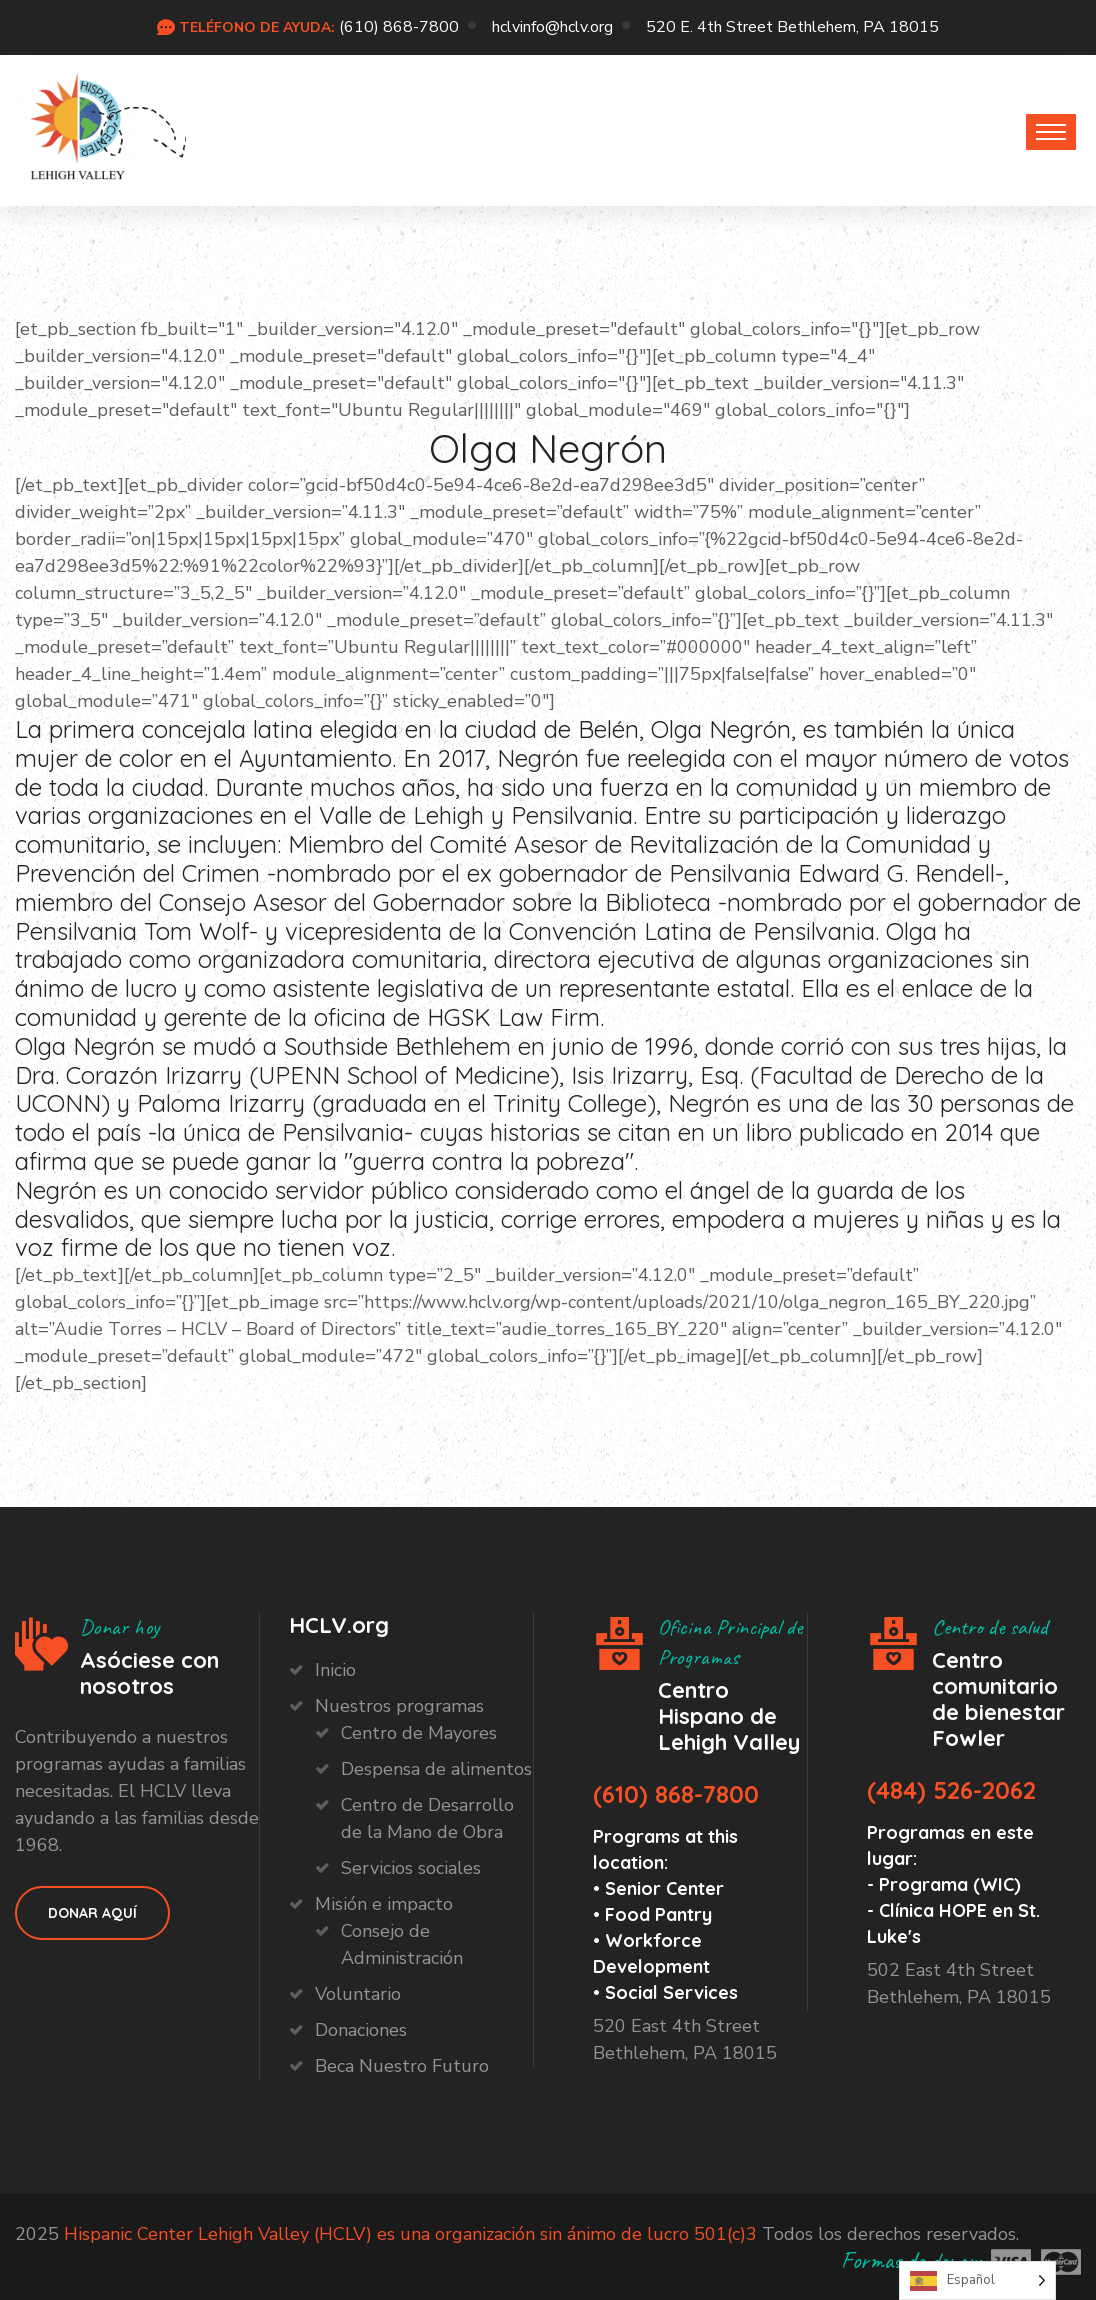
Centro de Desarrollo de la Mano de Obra (427, 1818)
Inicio (335, 1670)
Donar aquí (92, 1913)
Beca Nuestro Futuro (402, 2066)
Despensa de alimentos (436, 1769)
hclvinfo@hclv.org (552, 27)
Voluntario (358, 1994)
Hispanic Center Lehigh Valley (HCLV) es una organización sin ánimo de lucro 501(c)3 (410, 2234)
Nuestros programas (399, 1706)
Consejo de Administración (402, 1944)
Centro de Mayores (419, 1733)
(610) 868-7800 (399, 27)
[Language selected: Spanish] (977, 2280)
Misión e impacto (384, 1904)
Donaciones (361, 2030)
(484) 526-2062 (951, 1790)
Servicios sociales (411, 1868)
